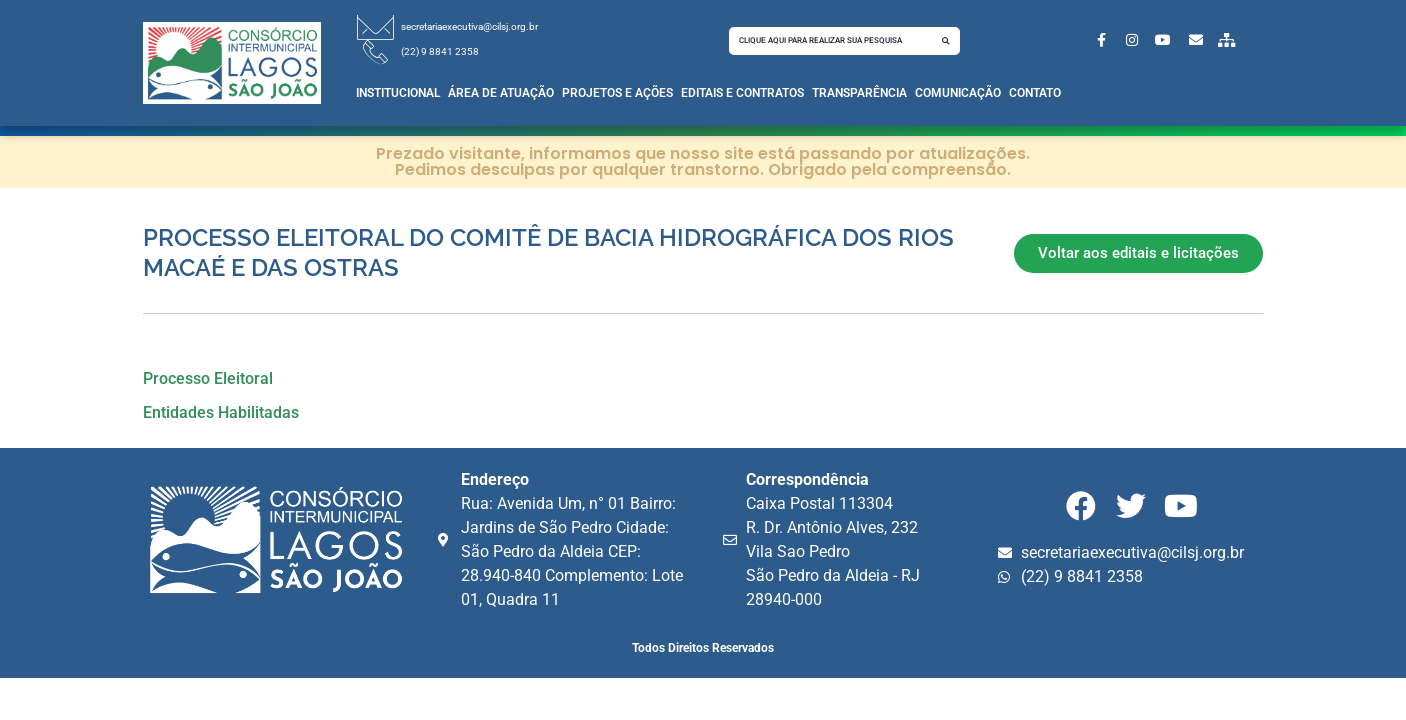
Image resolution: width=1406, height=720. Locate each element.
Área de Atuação (501, 93)
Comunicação (958, 93)
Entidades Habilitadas (221, 412)
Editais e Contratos (742, 93)
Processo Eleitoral (208, 378)
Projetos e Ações (617, 93)
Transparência (859, 93)
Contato (1035, 93)
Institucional (398, 93)
